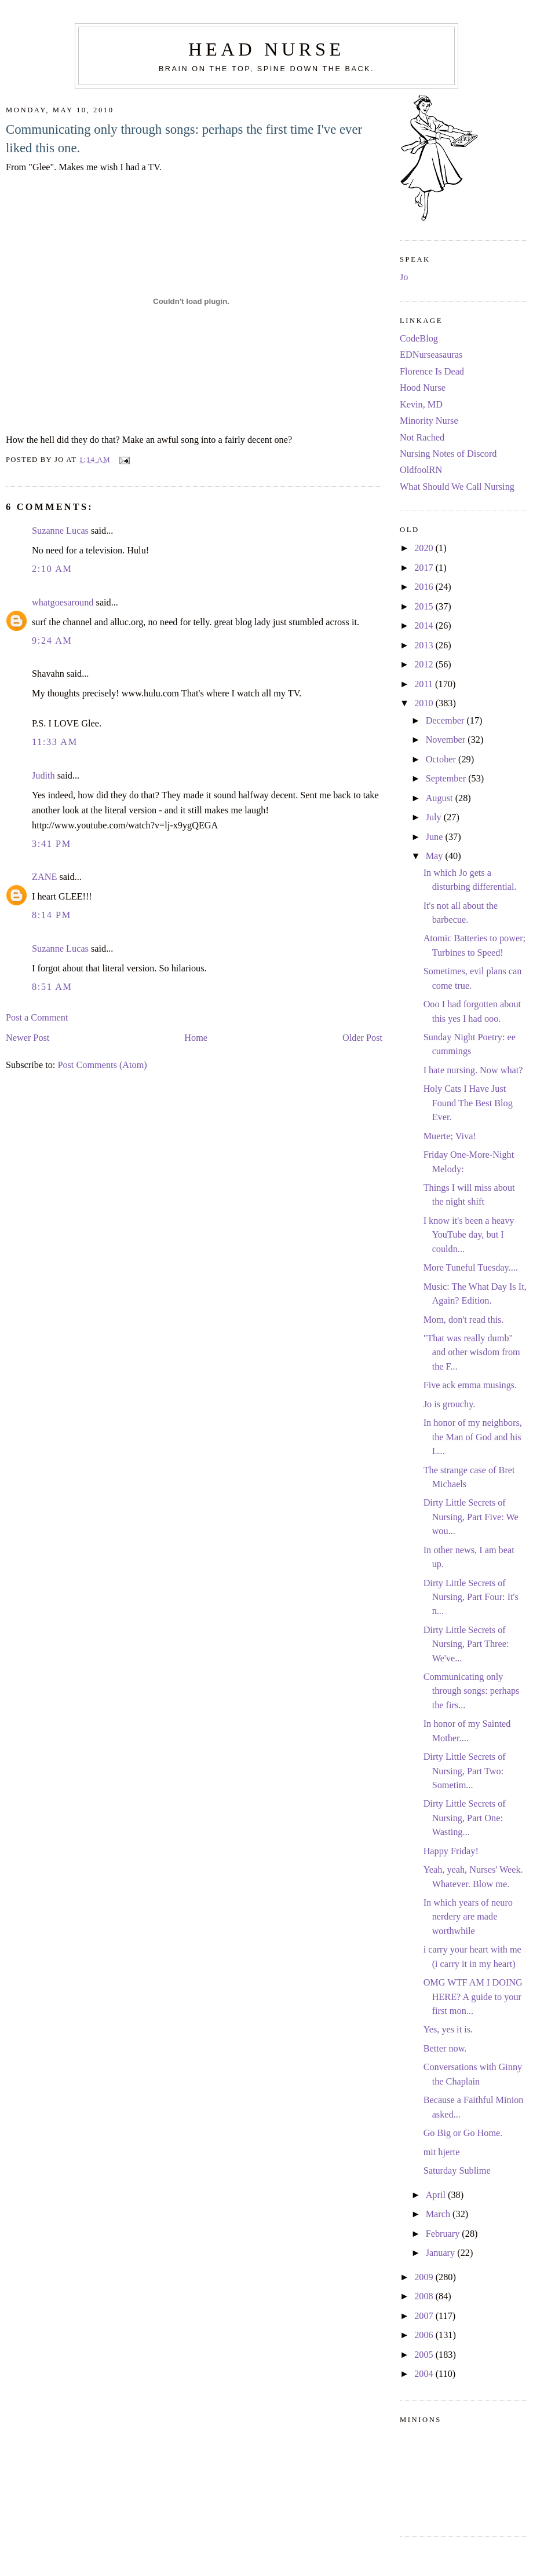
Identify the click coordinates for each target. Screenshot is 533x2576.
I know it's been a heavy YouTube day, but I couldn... (469, 1235)
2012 (425, 664)
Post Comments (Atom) (102, 1065)
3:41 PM (51, 844)
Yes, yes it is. (448, 2029)
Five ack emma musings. (470, 1385)
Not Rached (422, 437)
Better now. (445, 2048)
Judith (43, 775)
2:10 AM (52, 569)
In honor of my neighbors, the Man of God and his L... (473, 1437)
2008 (425, 2296)
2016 (425, 587)
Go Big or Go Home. (463, 2133)
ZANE (44, 877)
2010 (425, 703)
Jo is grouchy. (450, 1404)
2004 (425, 2374)
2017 (425, 568)
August (440, 798)
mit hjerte (442, 2152)
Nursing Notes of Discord (448, 454)
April (437, 2195)
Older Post (362, 1038)
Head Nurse (266, 49)
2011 (424, 684)
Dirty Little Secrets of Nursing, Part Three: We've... (466, 1644)
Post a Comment (37, 1017)
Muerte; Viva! (450, 1136)
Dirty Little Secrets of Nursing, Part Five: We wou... (471, 1517)
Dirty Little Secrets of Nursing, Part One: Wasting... (465, 1818)
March (439, 2214)
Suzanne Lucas (60, 531)
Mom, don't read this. (464, 1320)
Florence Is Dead (432, 371)
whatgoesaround (63, 602)
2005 (425, 2355)
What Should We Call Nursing (457, 487)
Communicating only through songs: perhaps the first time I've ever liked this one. (184, 138)
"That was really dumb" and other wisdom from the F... (472, 1352)
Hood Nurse (423, 388)
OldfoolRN (421, 470)
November (447, 740)
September (447, 778)
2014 (425, 626)
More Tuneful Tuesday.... (471, 1268)
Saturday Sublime (457, 2171)
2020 (425, 548)
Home (195, 1038)
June (436, 837)
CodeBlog (419, 338)
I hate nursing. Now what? (473, 1070)
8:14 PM (51, 915)
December (446, 720)
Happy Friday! (451, 1851)
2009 (425, 2277)
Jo (404, 277)
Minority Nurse (429, 421)
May (436, 856)
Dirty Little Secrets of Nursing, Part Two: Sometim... (465, 1771)
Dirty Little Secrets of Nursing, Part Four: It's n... (471, 1597)
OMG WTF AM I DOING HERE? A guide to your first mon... (473, 1996)
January (442, 2253)
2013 (425, 645)
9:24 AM (52, 641)
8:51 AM (52, 987)
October (442, 759)
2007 (425, 2316)
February (444, 2234)
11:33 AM (55, 742)
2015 (425, 606)
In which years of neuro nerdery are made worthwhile (468, 1917)
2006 (425, 2335)
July (435, 817)
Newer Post (27, 1038)
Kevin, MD (421, 404)
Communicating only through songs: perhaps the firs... (472, 1691)
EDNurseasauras (431, 355)
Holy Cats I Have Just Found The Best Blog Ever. (468, 1103)
